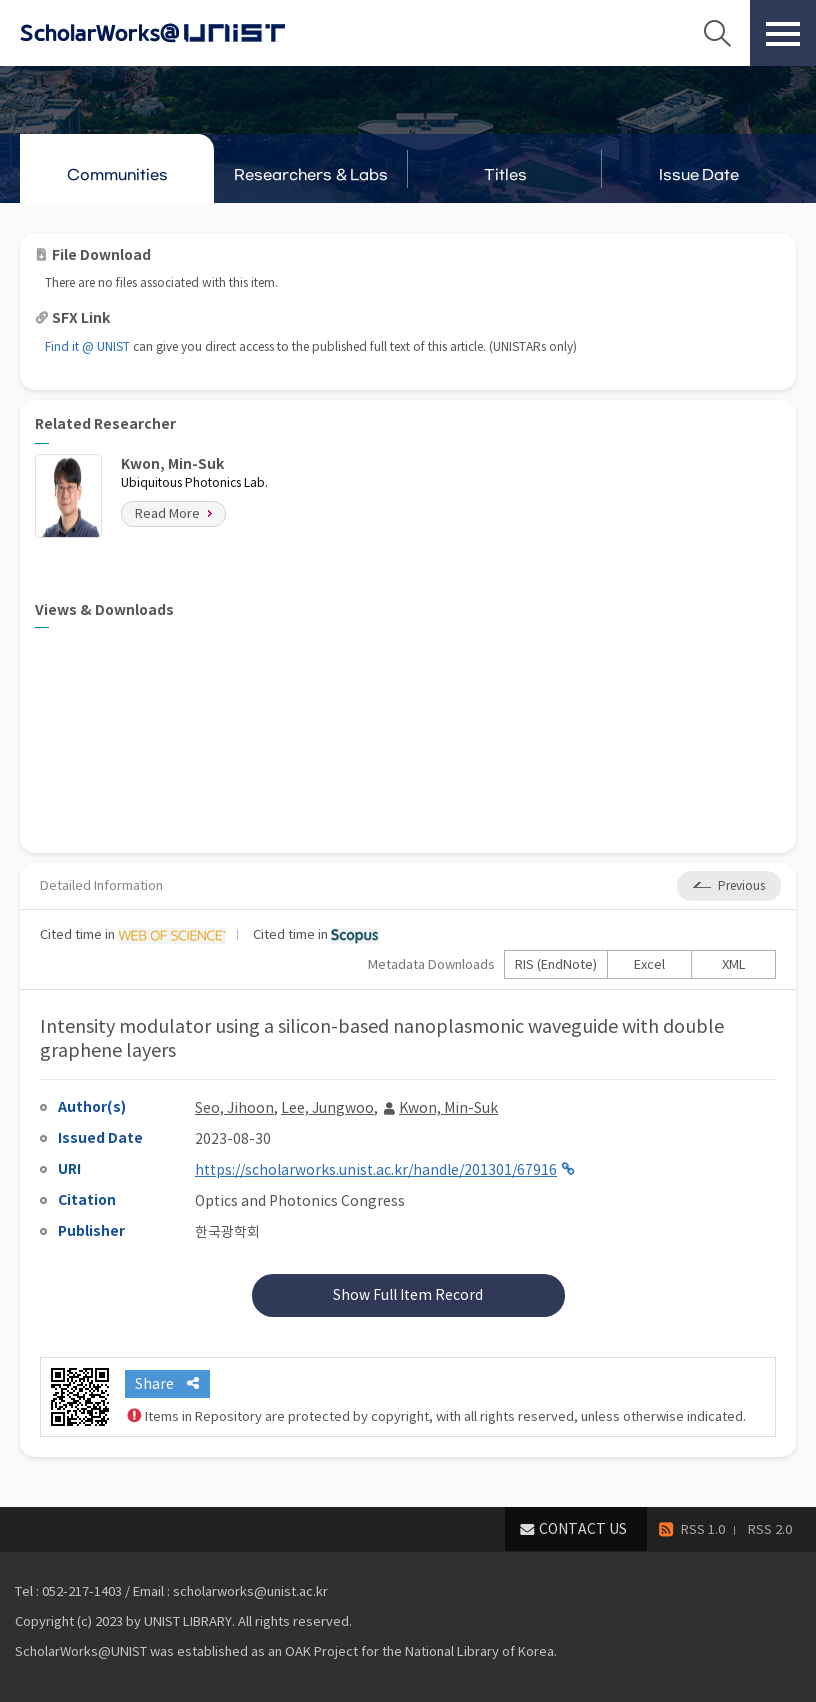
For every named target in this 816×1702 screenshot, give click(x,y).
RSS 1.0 (703, 1529)
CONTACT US (583, 1529)
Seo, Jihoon (234, 1108)
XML (734, 964)
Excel (649, 964)
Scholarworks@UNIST (185, 33)
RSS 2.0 (770, 1529)
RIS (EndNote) (556, 964)
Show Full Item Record (408, 1295)
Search (717, 33)
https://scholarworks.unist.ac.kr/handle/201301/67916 (376, 1170)
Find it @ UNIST (87, 346)
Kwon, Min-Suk (448, 1108)
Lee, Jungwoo (327, 1108)
